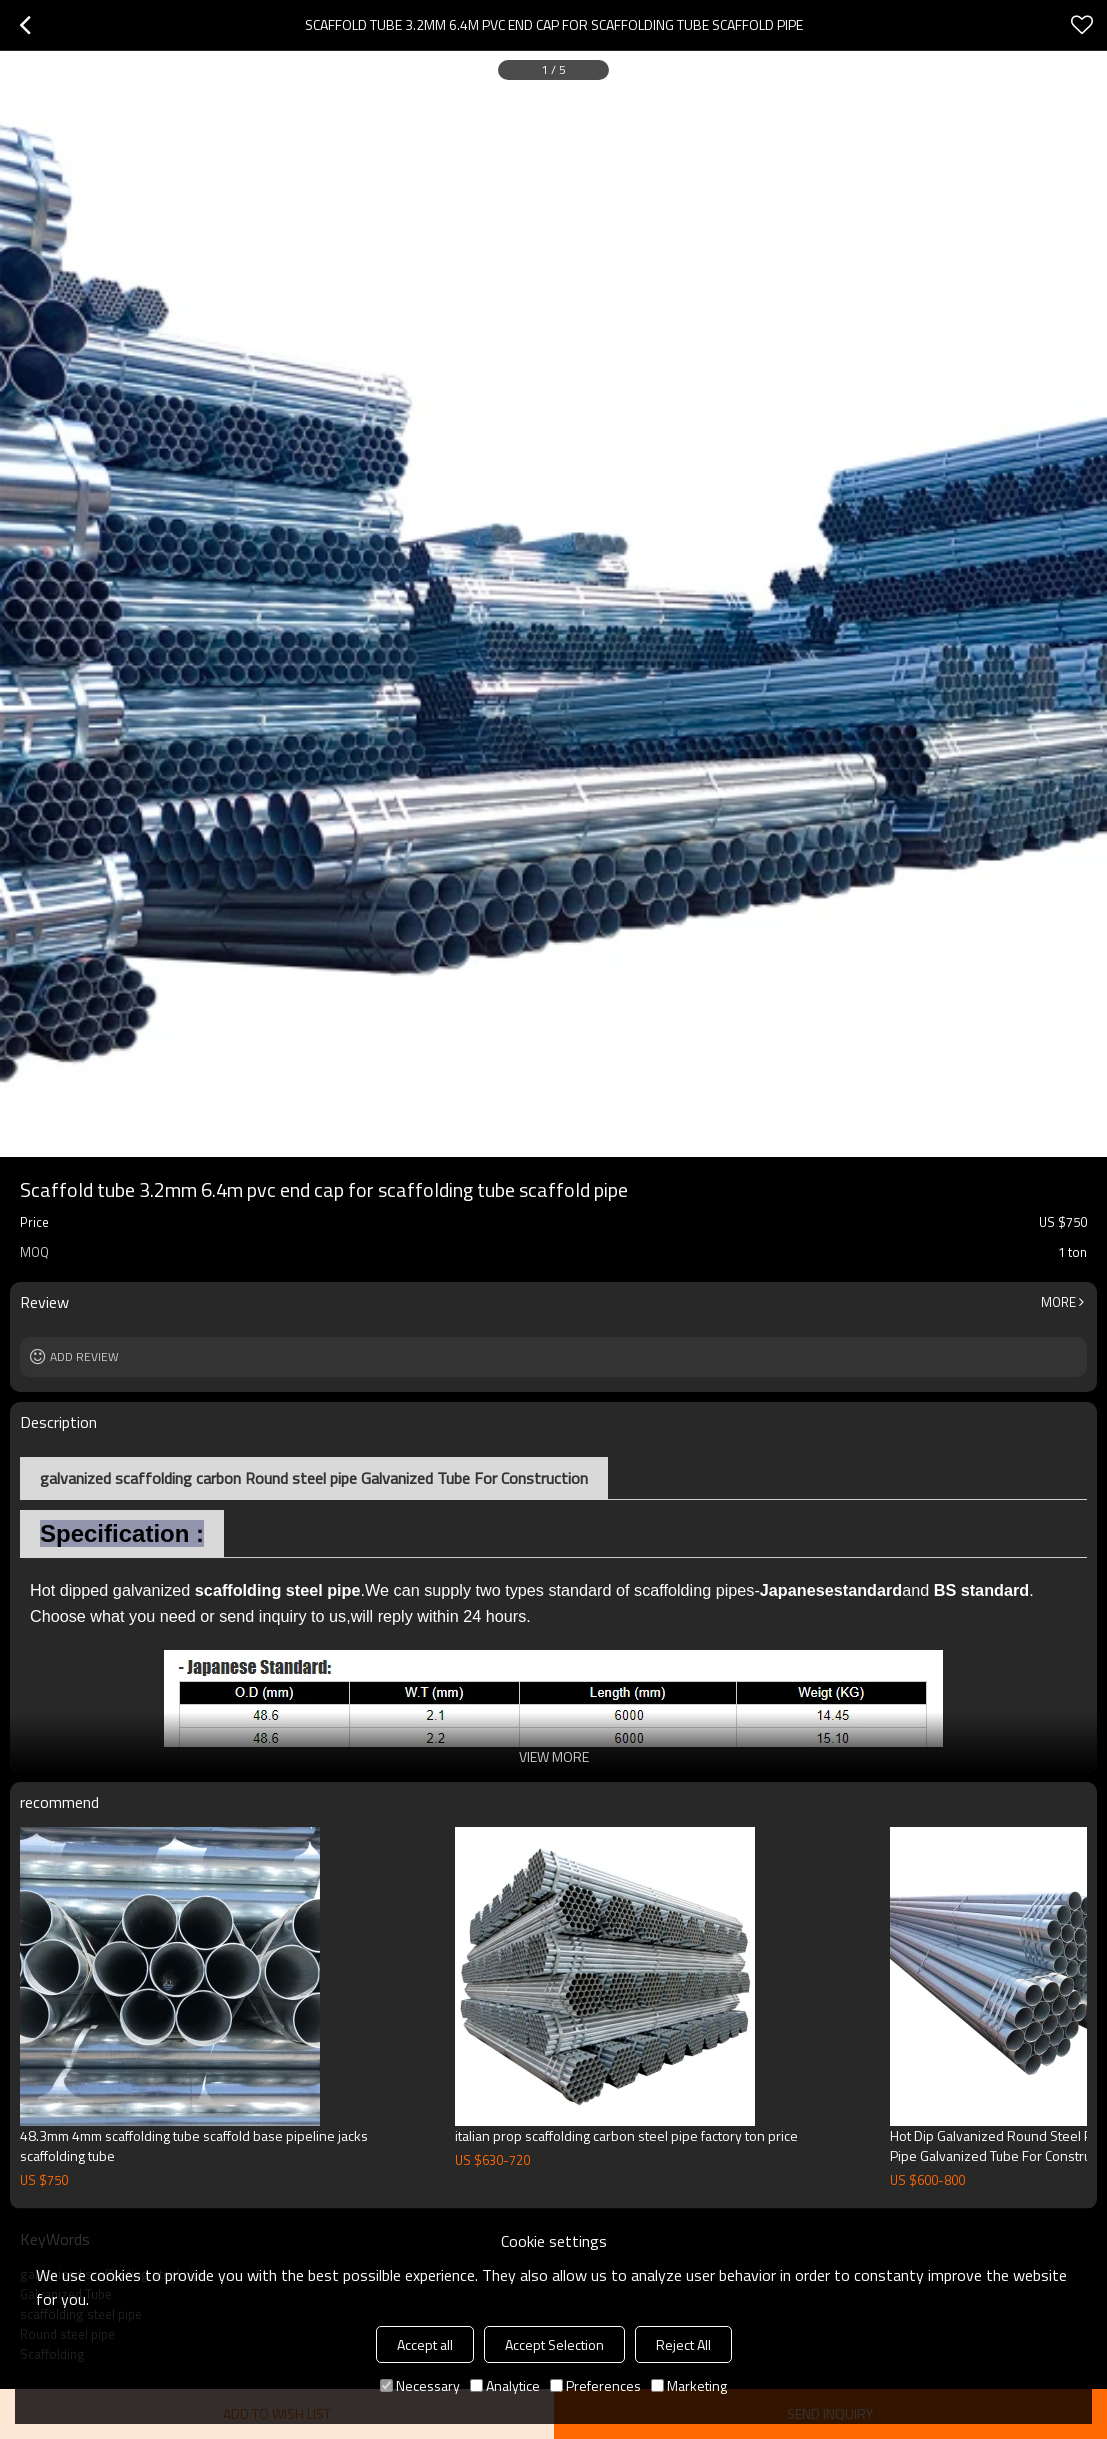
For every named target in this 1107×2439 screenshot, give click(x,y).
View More (554, 1756)
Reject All (683, 2344)
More (1058, 1302)
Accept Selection (554, 2344)
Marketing (689, 2385)
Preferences (595, 2385)
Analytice (505, 2385)
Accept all (425, 2344)
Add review (84, 1356)
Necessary (420, 2385)
